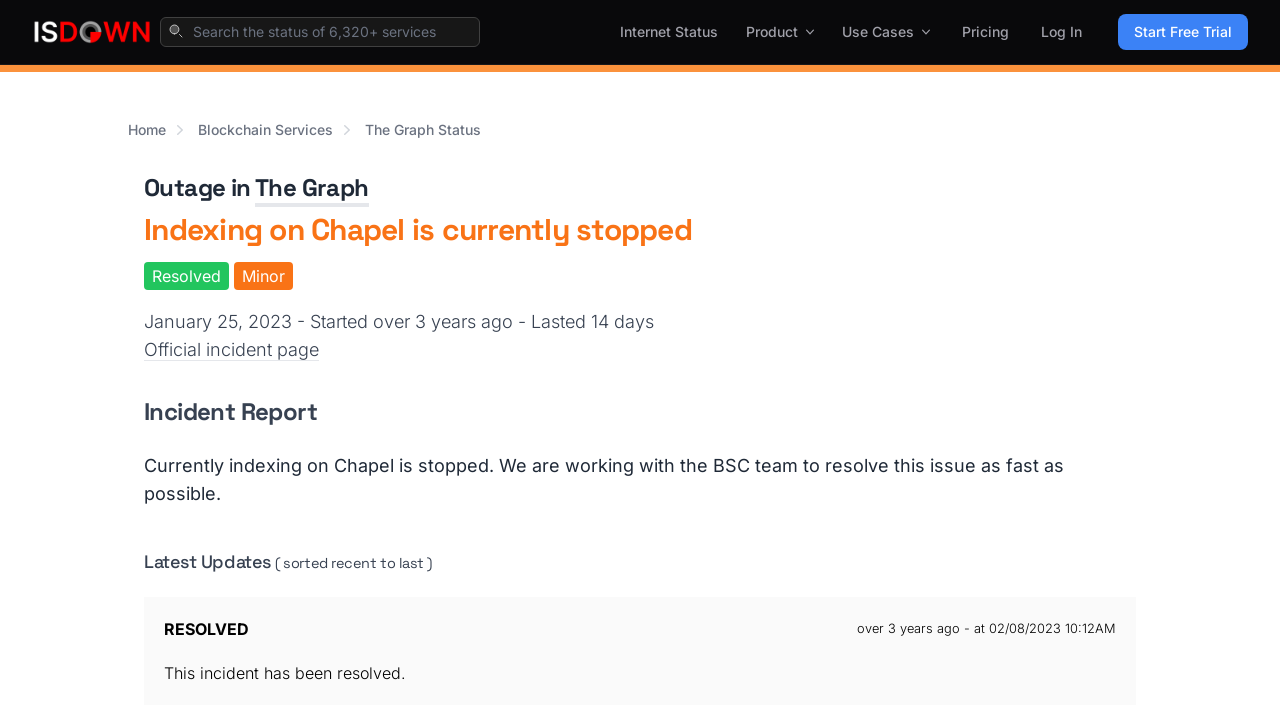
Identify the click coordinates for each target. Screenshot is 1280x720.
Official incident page (231, 349)
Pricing (985, 31)
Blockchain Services (265, 129)
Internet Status (669, 31)
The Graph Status (423, 129)
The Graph (312, 187)
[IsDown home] (92, 32)
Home (147, 129)
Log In (1061, 31)
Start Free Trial (1183, 31)
